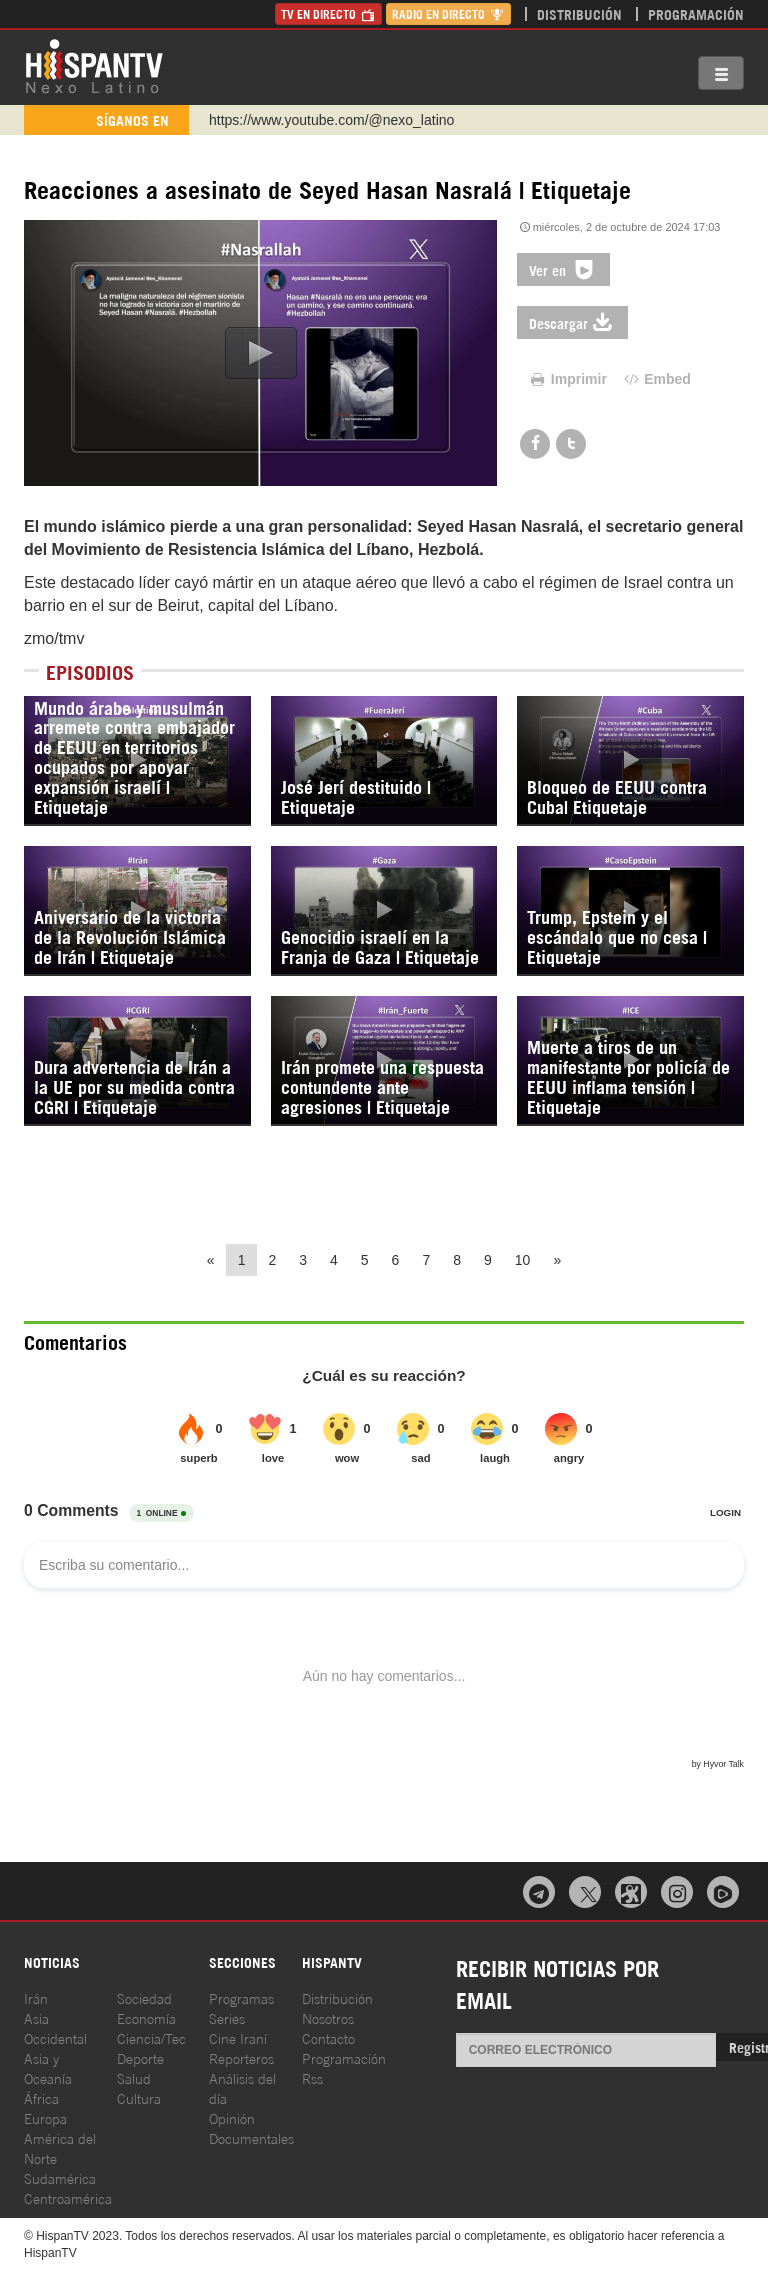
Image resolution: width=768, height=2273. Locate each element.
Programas (241, 1997)
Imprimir (567, 379)
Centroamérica (68, 2197)
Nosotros (328, 2017)
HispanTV (94, 65)
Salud (134, 2077)
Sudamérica (60, 2177)
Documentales (251, 2137)
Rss (312, 2077)
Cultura (139, 2097)
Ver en (563, 269)
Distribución (579, 13)
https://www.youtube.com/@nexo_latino (331, 120)
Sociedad (144, 1997)
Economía (146, 2017)
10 (523, 1260)
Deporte (140, 2057)
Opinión (232, 2117)
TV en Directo (328, 13)
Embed (656, 379)
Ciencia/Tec (151, 2037)
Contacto (328, 2037)
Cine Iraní (238, 2037)
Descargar (572, 322)
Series (227, 2017)
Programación (696, 13)
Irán (36, 1997)
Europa (45, 2117)
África (41, 2097)
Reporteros (241, 2057)
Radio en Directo (448, 13)
